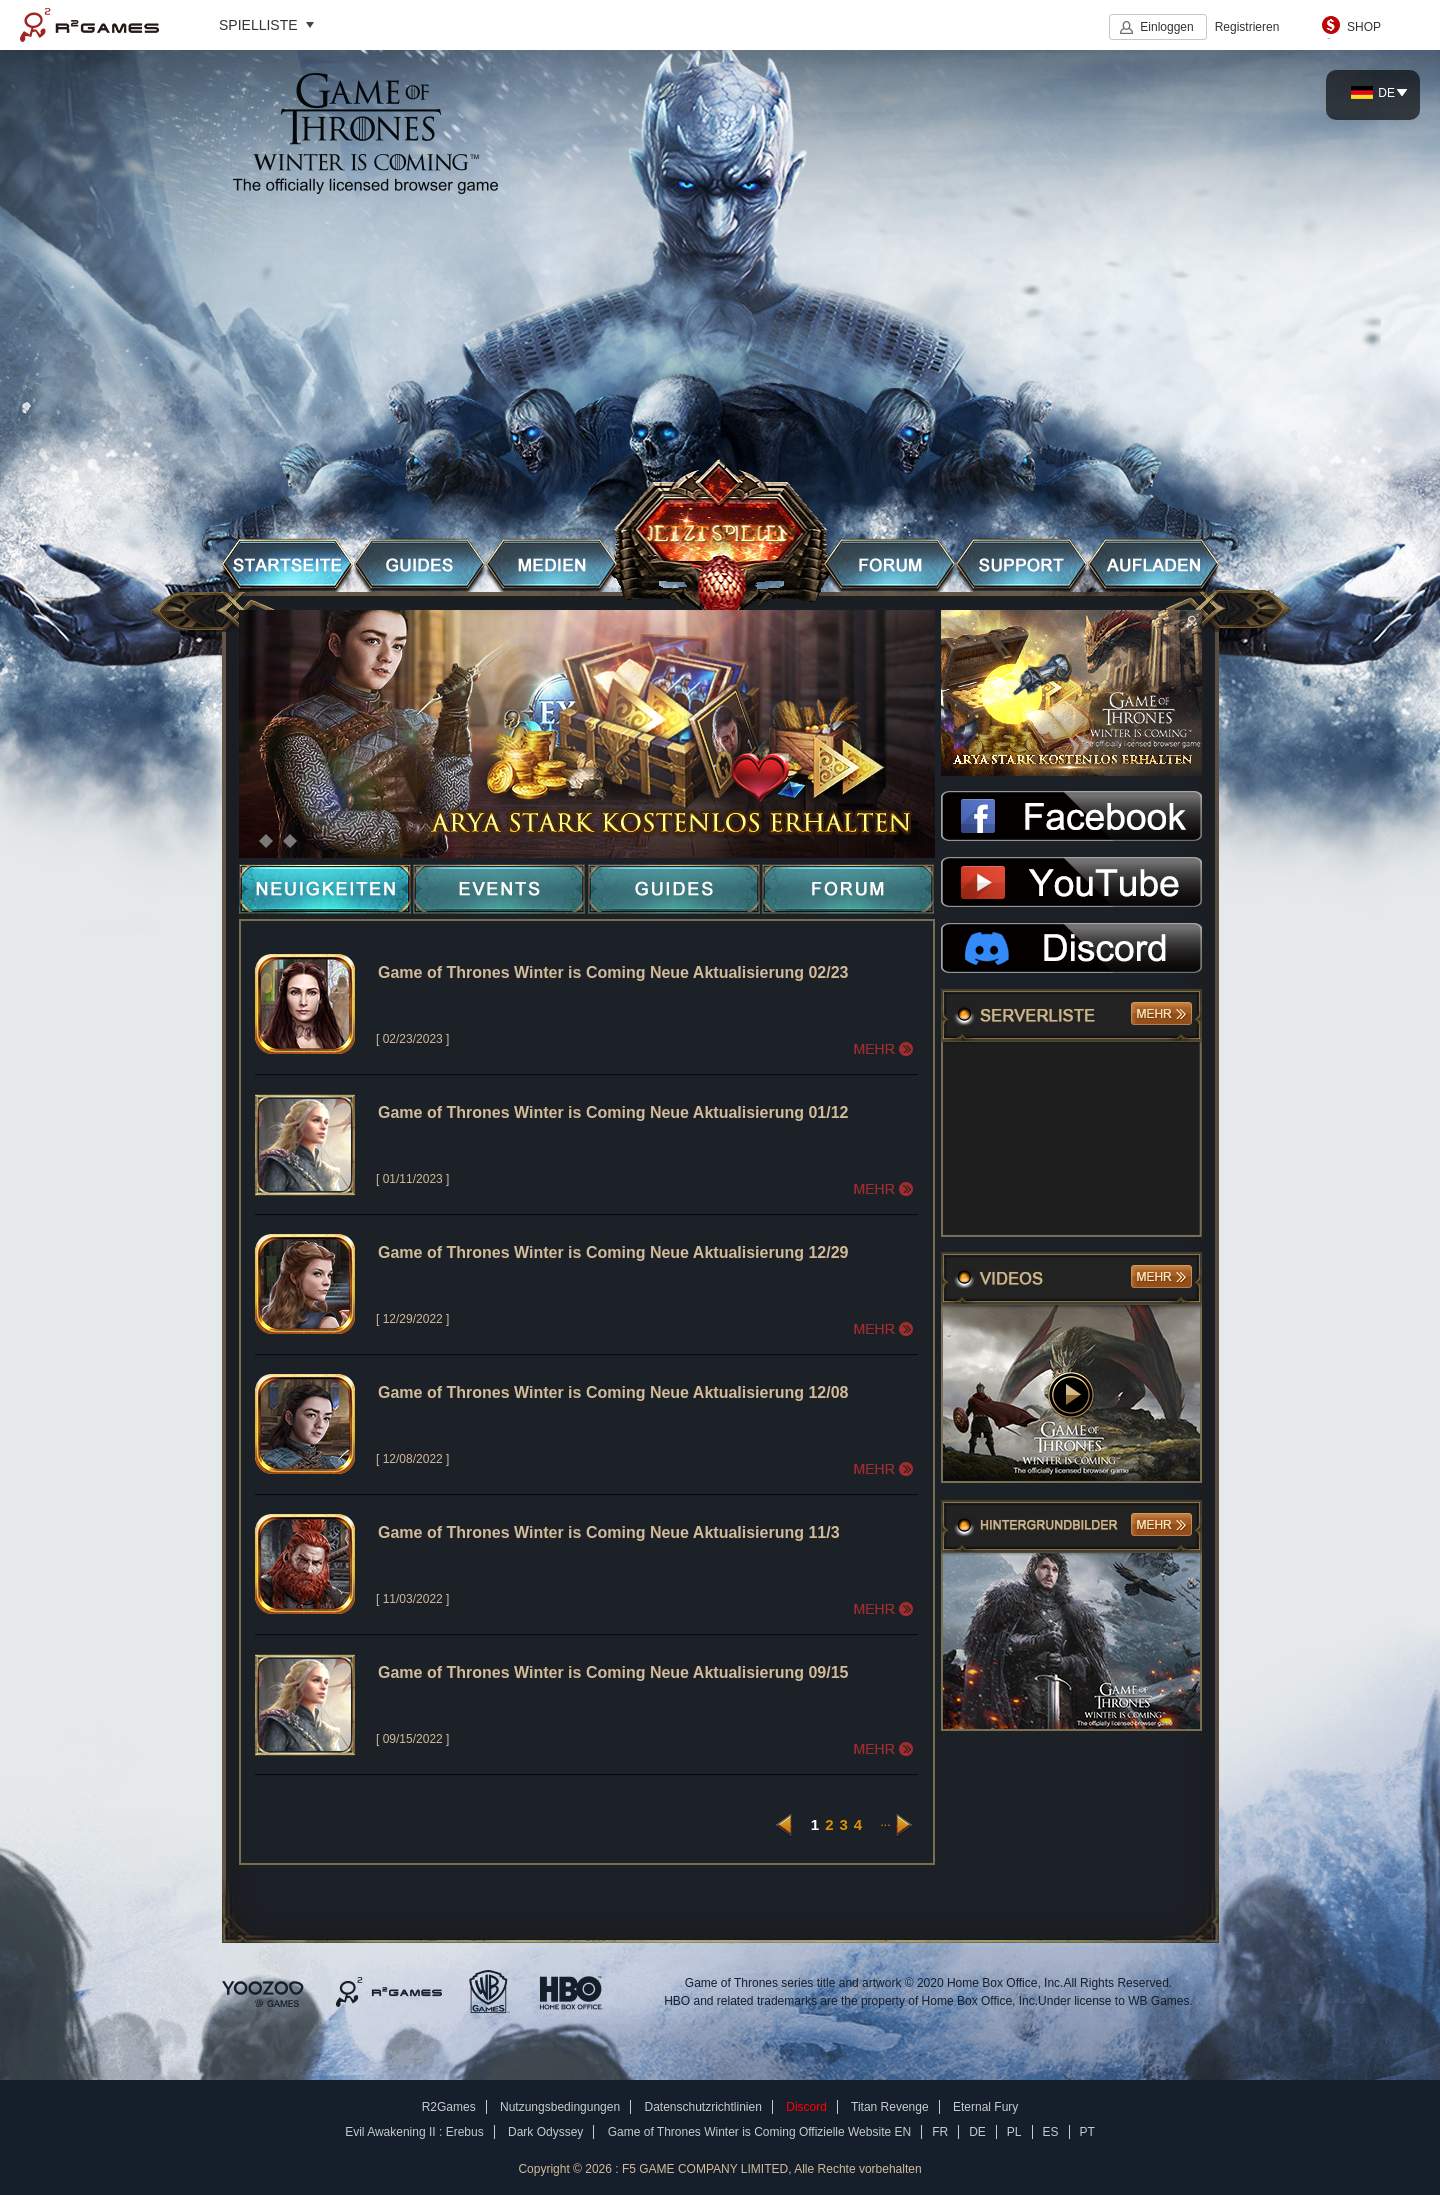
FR (940, 2132)
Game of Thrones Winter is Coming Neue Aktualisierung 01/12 (613, 1112)
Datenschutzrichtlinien (702, 2107)
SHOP (1364, 27)
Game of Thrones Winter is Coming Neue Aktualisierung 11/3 (609, 1532)
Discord (806, 2107)
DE (1373, 93)
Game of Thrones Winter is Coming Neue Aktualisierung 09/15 (613, 1672)
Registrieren (1247, 27)
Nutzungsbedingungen (560, 2107)
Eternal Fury (985, 2107)
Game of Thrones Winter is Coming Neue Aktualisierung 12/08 (613, 1392)
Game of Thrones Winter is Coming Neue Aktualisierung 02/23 (613, 972)
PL (1014, 2132)
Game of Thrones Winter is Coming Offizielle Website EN (759, 2132)
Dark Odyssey (545, 2132)
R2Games (89, 25)
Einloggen (1166, 27)
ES (1051, 2132)
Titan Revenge (890, 2107)
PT (1087, 2132)
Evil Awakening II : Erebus (414, 2132)
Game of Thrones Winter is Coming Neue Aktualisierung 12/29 (613, 1252)
